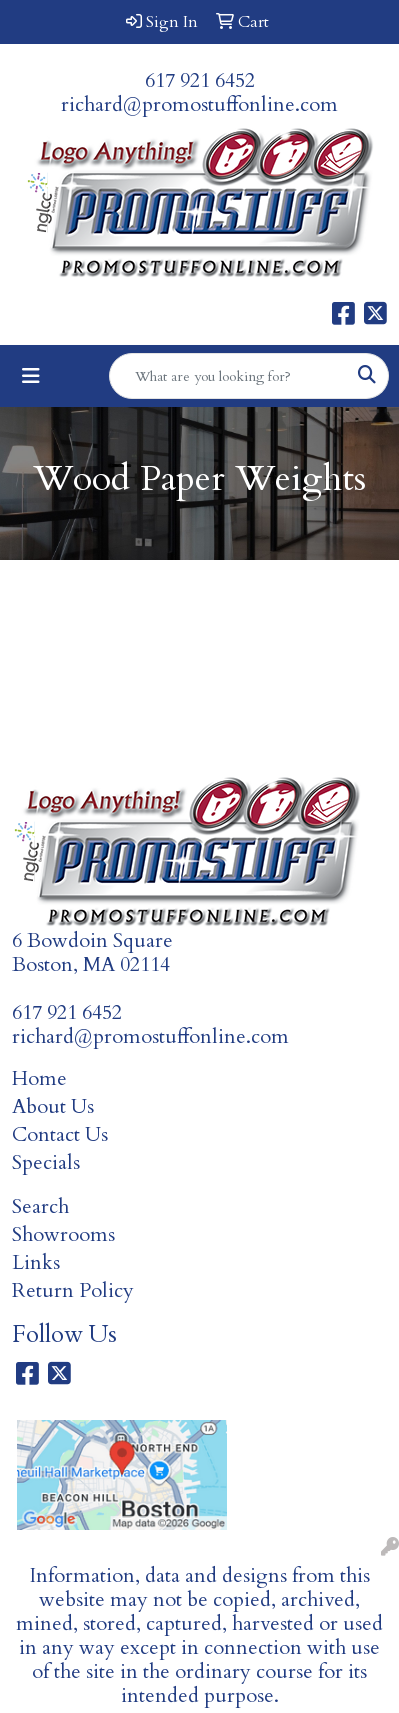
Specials (46, 1162)
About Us (53, 1106)
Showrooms (63, 1234)
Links (36, 1262)
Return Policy (73, 1290)
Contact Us (60, 1134)
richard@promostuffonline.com (199, 104)
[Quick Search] (228, 376)
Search (40, 1206)
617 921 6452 (200, 80)
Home (39, 1078)
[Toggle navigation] (31, 376)
